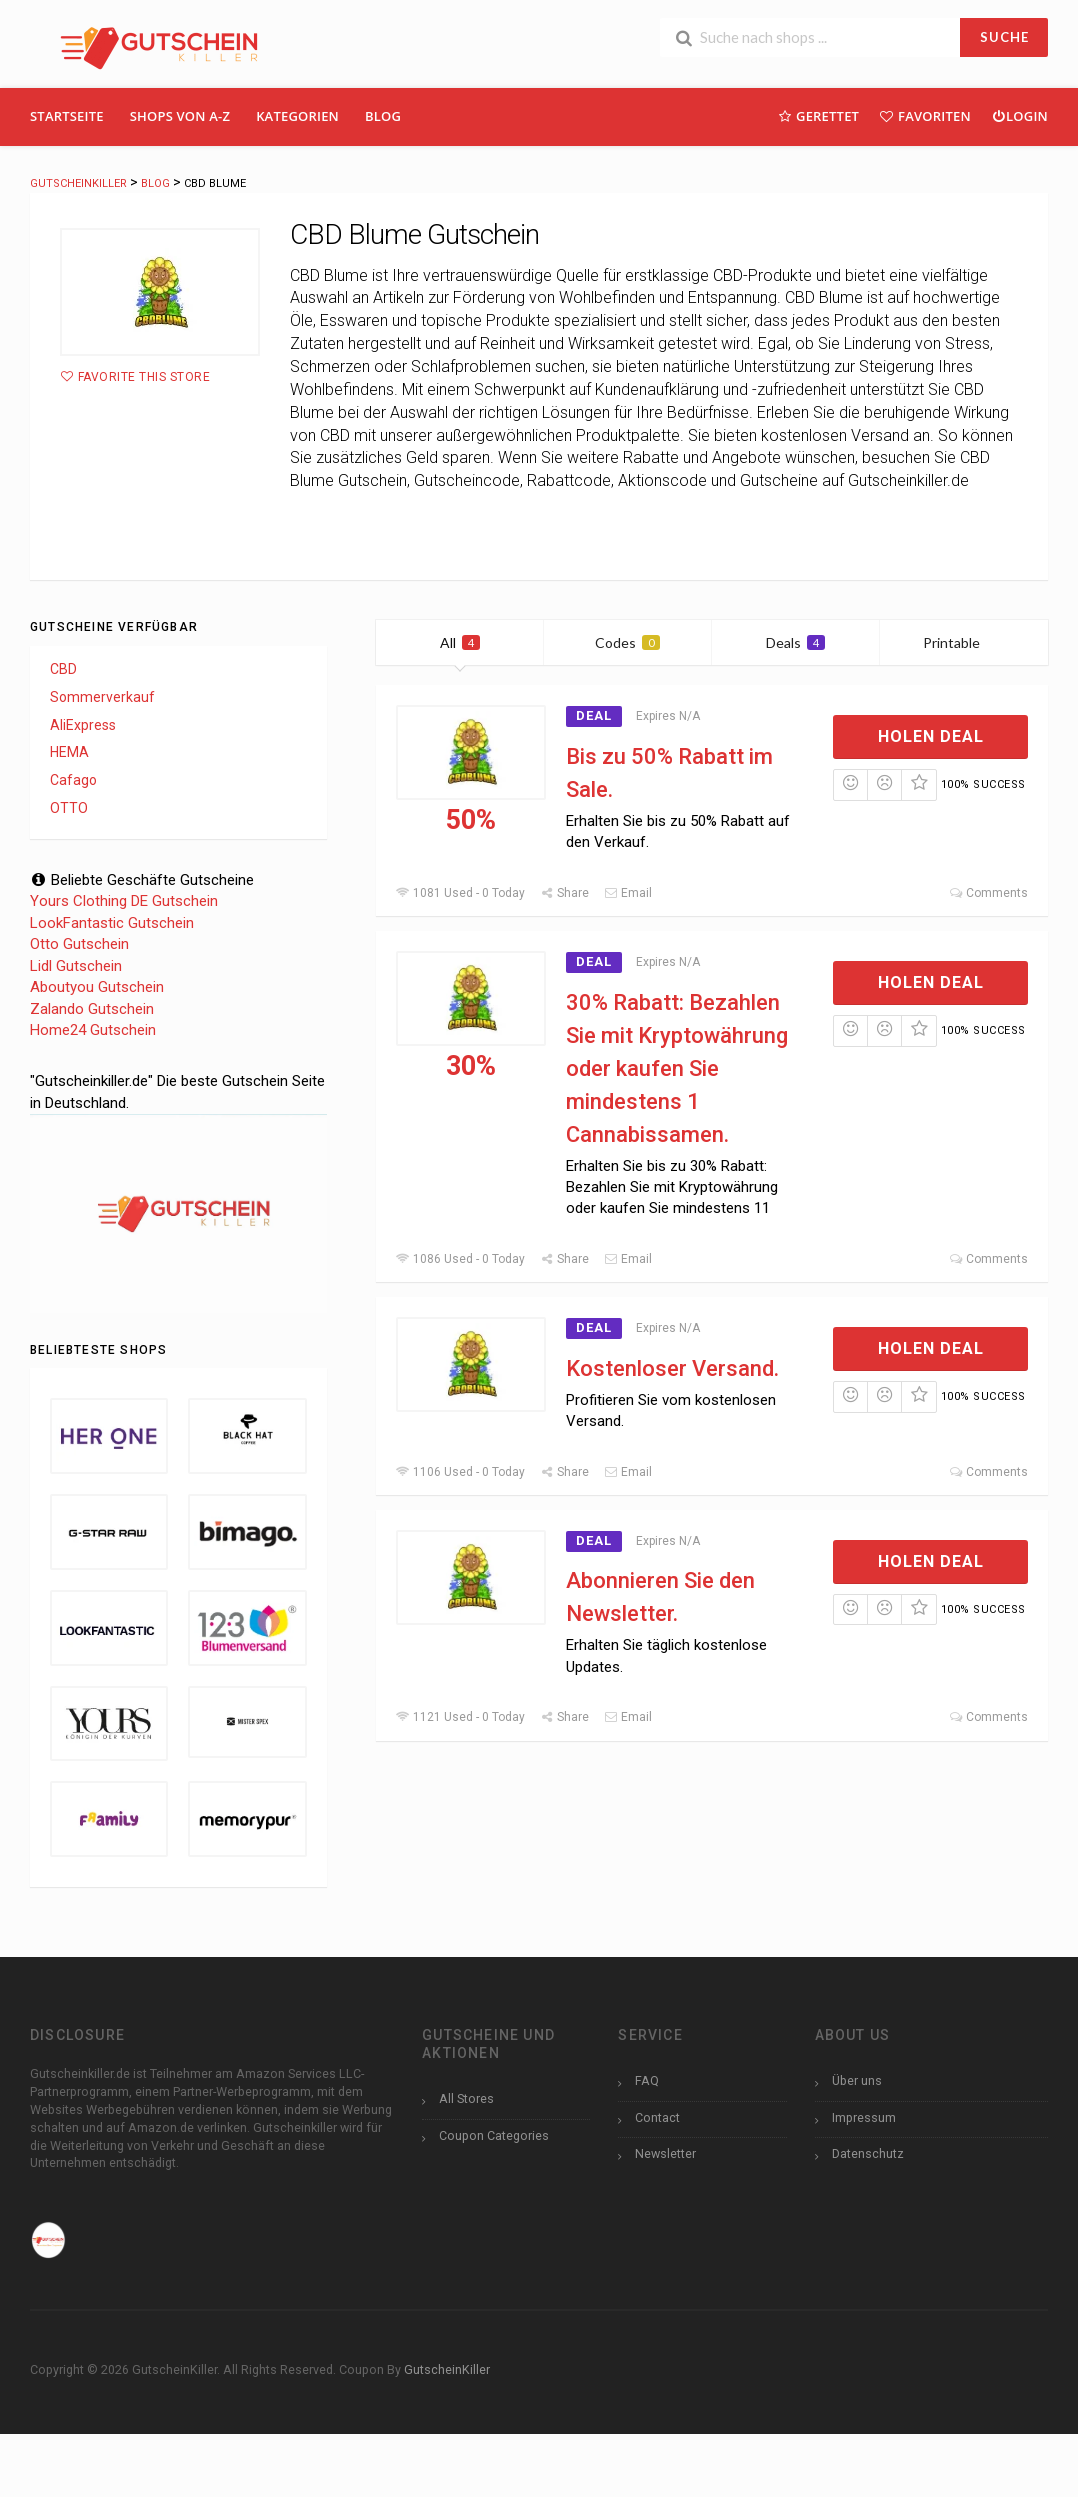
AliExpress (83, 725)
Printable (963, 642)
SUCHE (1004, 37)
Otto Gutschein (79, 944)
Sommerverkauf (102, 697)
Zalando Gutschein (92, 1009)
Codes (627, 642)
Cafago (73, 780)
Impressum (864, 2117)
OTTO (69, 808)
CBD (63, 669)
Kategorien (297, 116)
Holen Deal (931, 736)
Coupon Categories (494, 2135)
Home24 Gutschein (93, 1030)
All (460, 642)
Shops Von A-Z (180, 116)
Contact (657, 2117)
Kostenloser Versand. (672, 1368)
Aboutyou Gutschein (97, 987)
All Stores (466, 2098)
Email (628, 893)
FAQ (647, 2080)
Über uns (857, 2080)
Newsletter (665, 2153)
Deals (795, 642)
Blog (383, 116)
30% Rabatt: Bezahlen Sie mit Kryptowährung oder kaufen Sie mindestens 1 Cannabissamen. (677, 1068)
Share (564, 893)
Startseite (67, 116)
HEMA (69, 752)
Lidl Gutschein (76, 966)
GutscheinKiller (447, 2369)
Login (1019, 115)
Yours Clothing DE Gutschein (124, 901)
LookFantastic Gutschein (112, 923)
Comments (988, 893)
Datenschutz (868, 2153)
